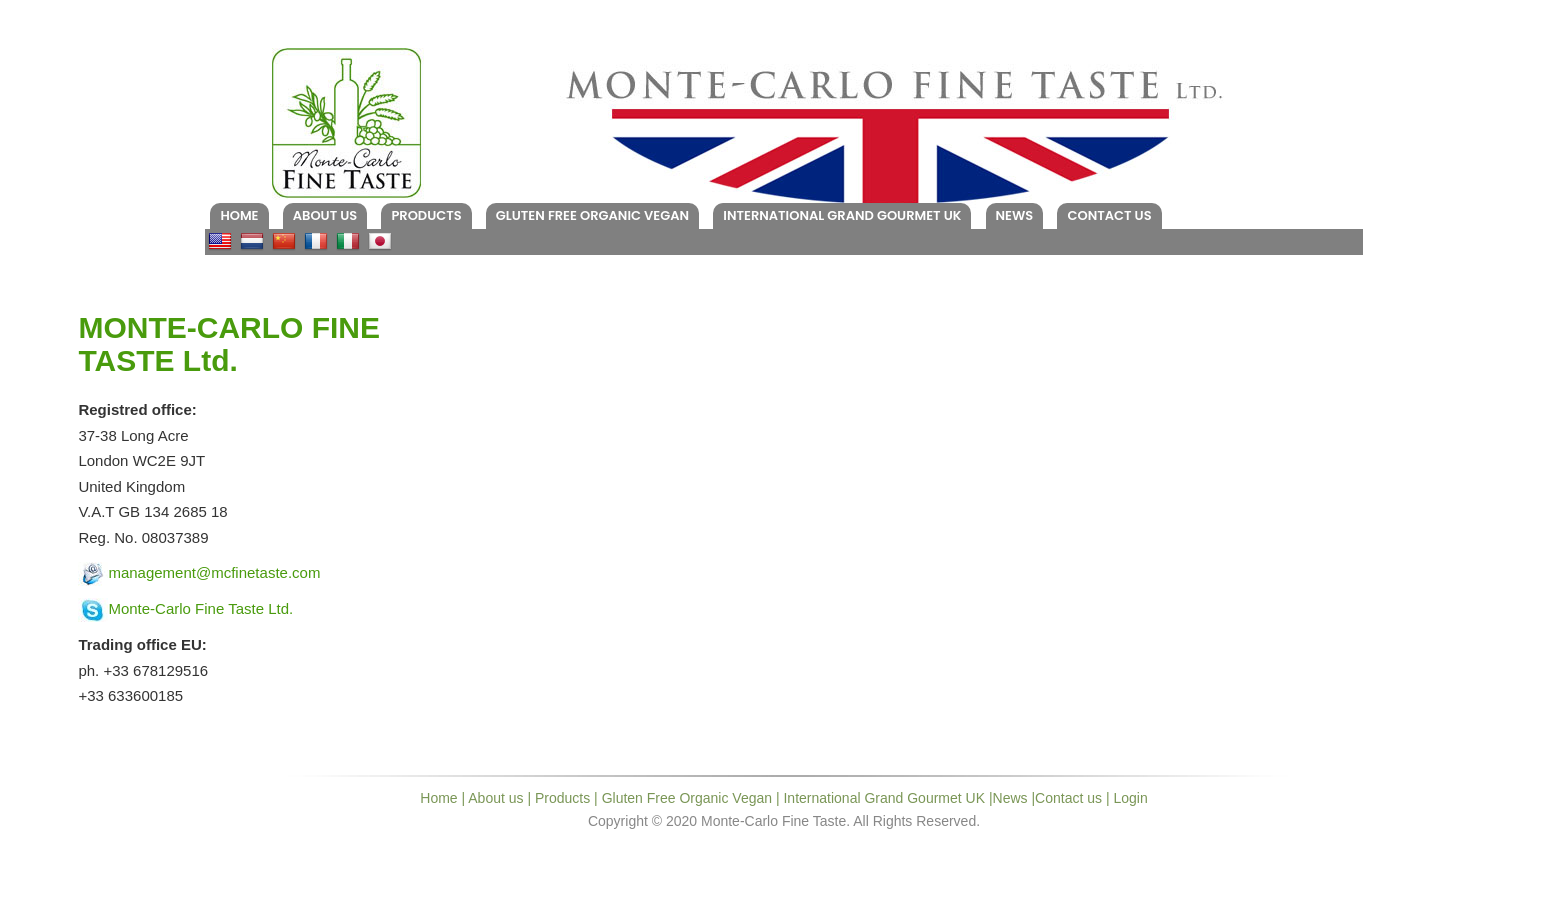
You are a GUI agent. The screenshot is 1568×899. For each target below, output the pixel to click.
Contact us (1109, 215)
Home (239, 215)
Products (426, 215)
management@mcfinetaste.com (214, 572)
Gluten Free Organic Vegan (592, 215)
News (1015, 215)
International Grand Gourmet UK (842, 215)
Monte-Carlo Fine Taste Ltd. (200, 608)
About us (325, 215)
